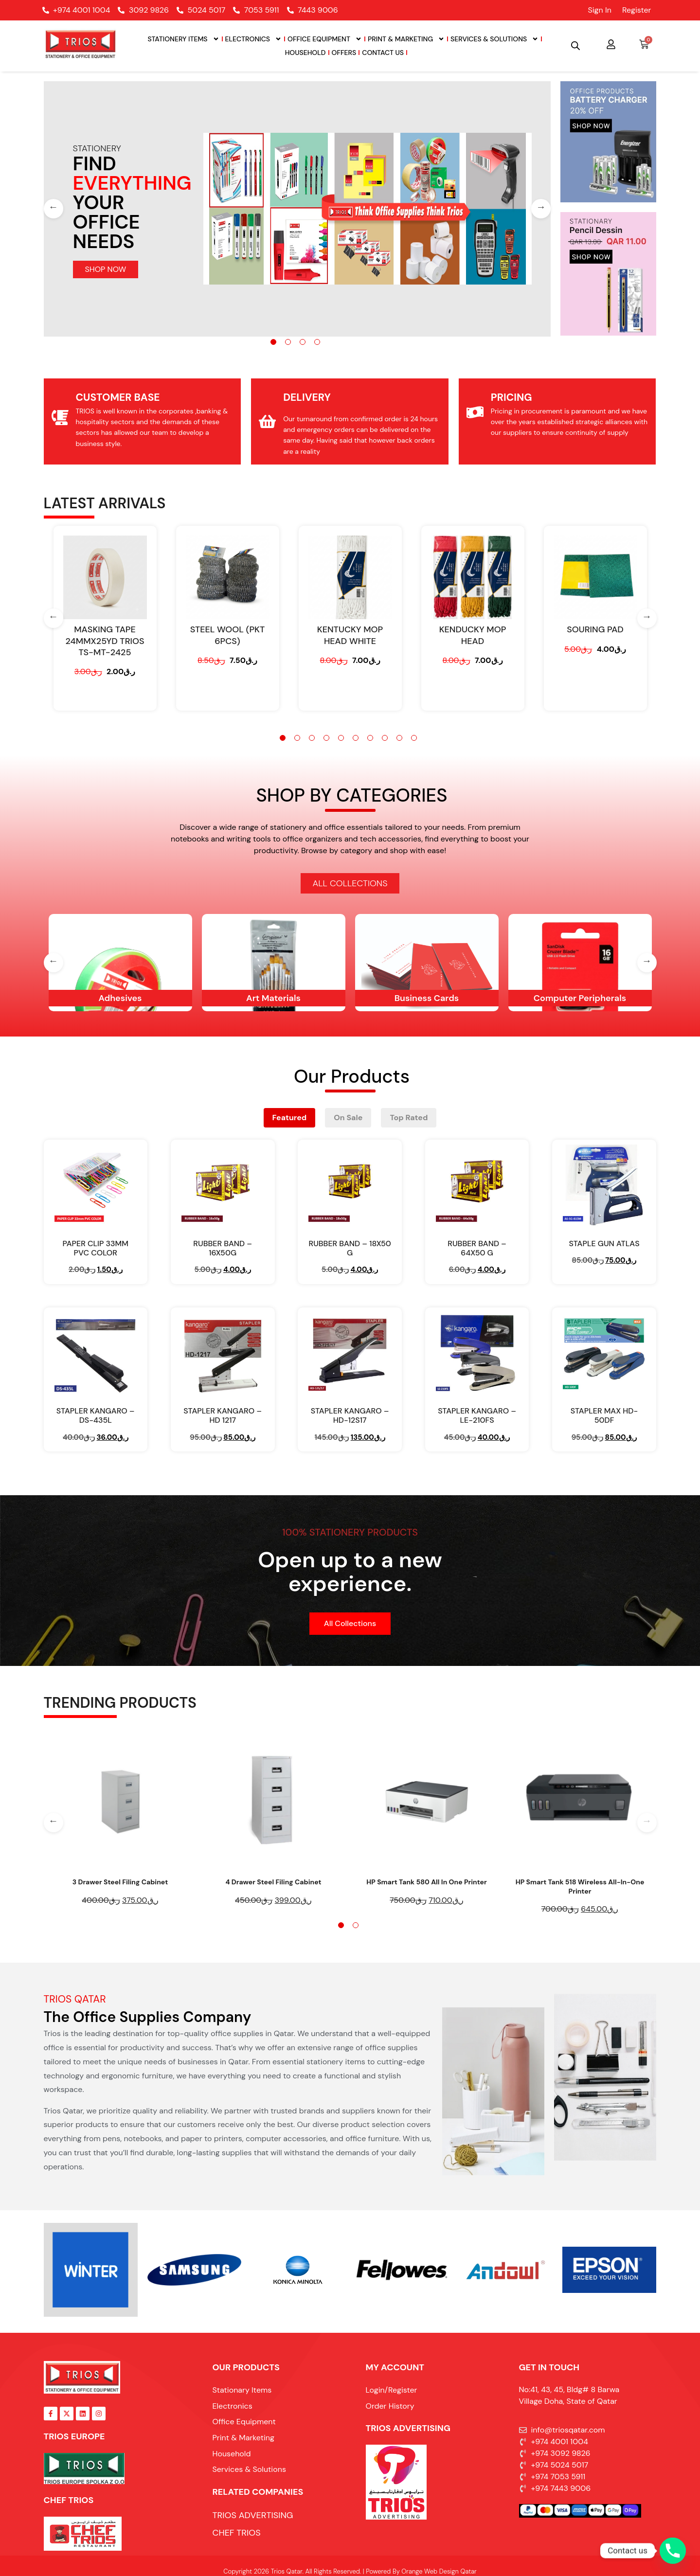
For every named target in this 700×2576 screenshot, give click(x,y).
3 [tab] (302, 342)
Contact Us (383, 52)
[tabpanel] (297, 209)
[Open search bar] (575, 45)
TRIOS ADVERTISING (408, 2428)
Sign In (599, 10)
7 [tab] (370, 738)
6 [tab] (356, 738)
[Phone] (673, 2551)
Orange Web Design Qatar (438, 2571)
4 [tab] (317, 342)
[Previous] (53, 208)
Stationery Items (183, 39)
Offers (344, 52)
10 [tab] (414, 738)
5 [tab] (341, 738)
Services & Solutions (494, 39)
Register (636, 10)
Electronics (253, 39)
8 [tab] (385, 738)
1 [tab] (273, 342)
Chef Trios (69, 2500)
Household (305, 52)
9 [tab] (399, 738)
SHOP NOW (105, 269)
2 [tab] (288, 342)
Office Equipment (324, 39)
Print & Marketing (406, 39)
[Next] (541, 208)
